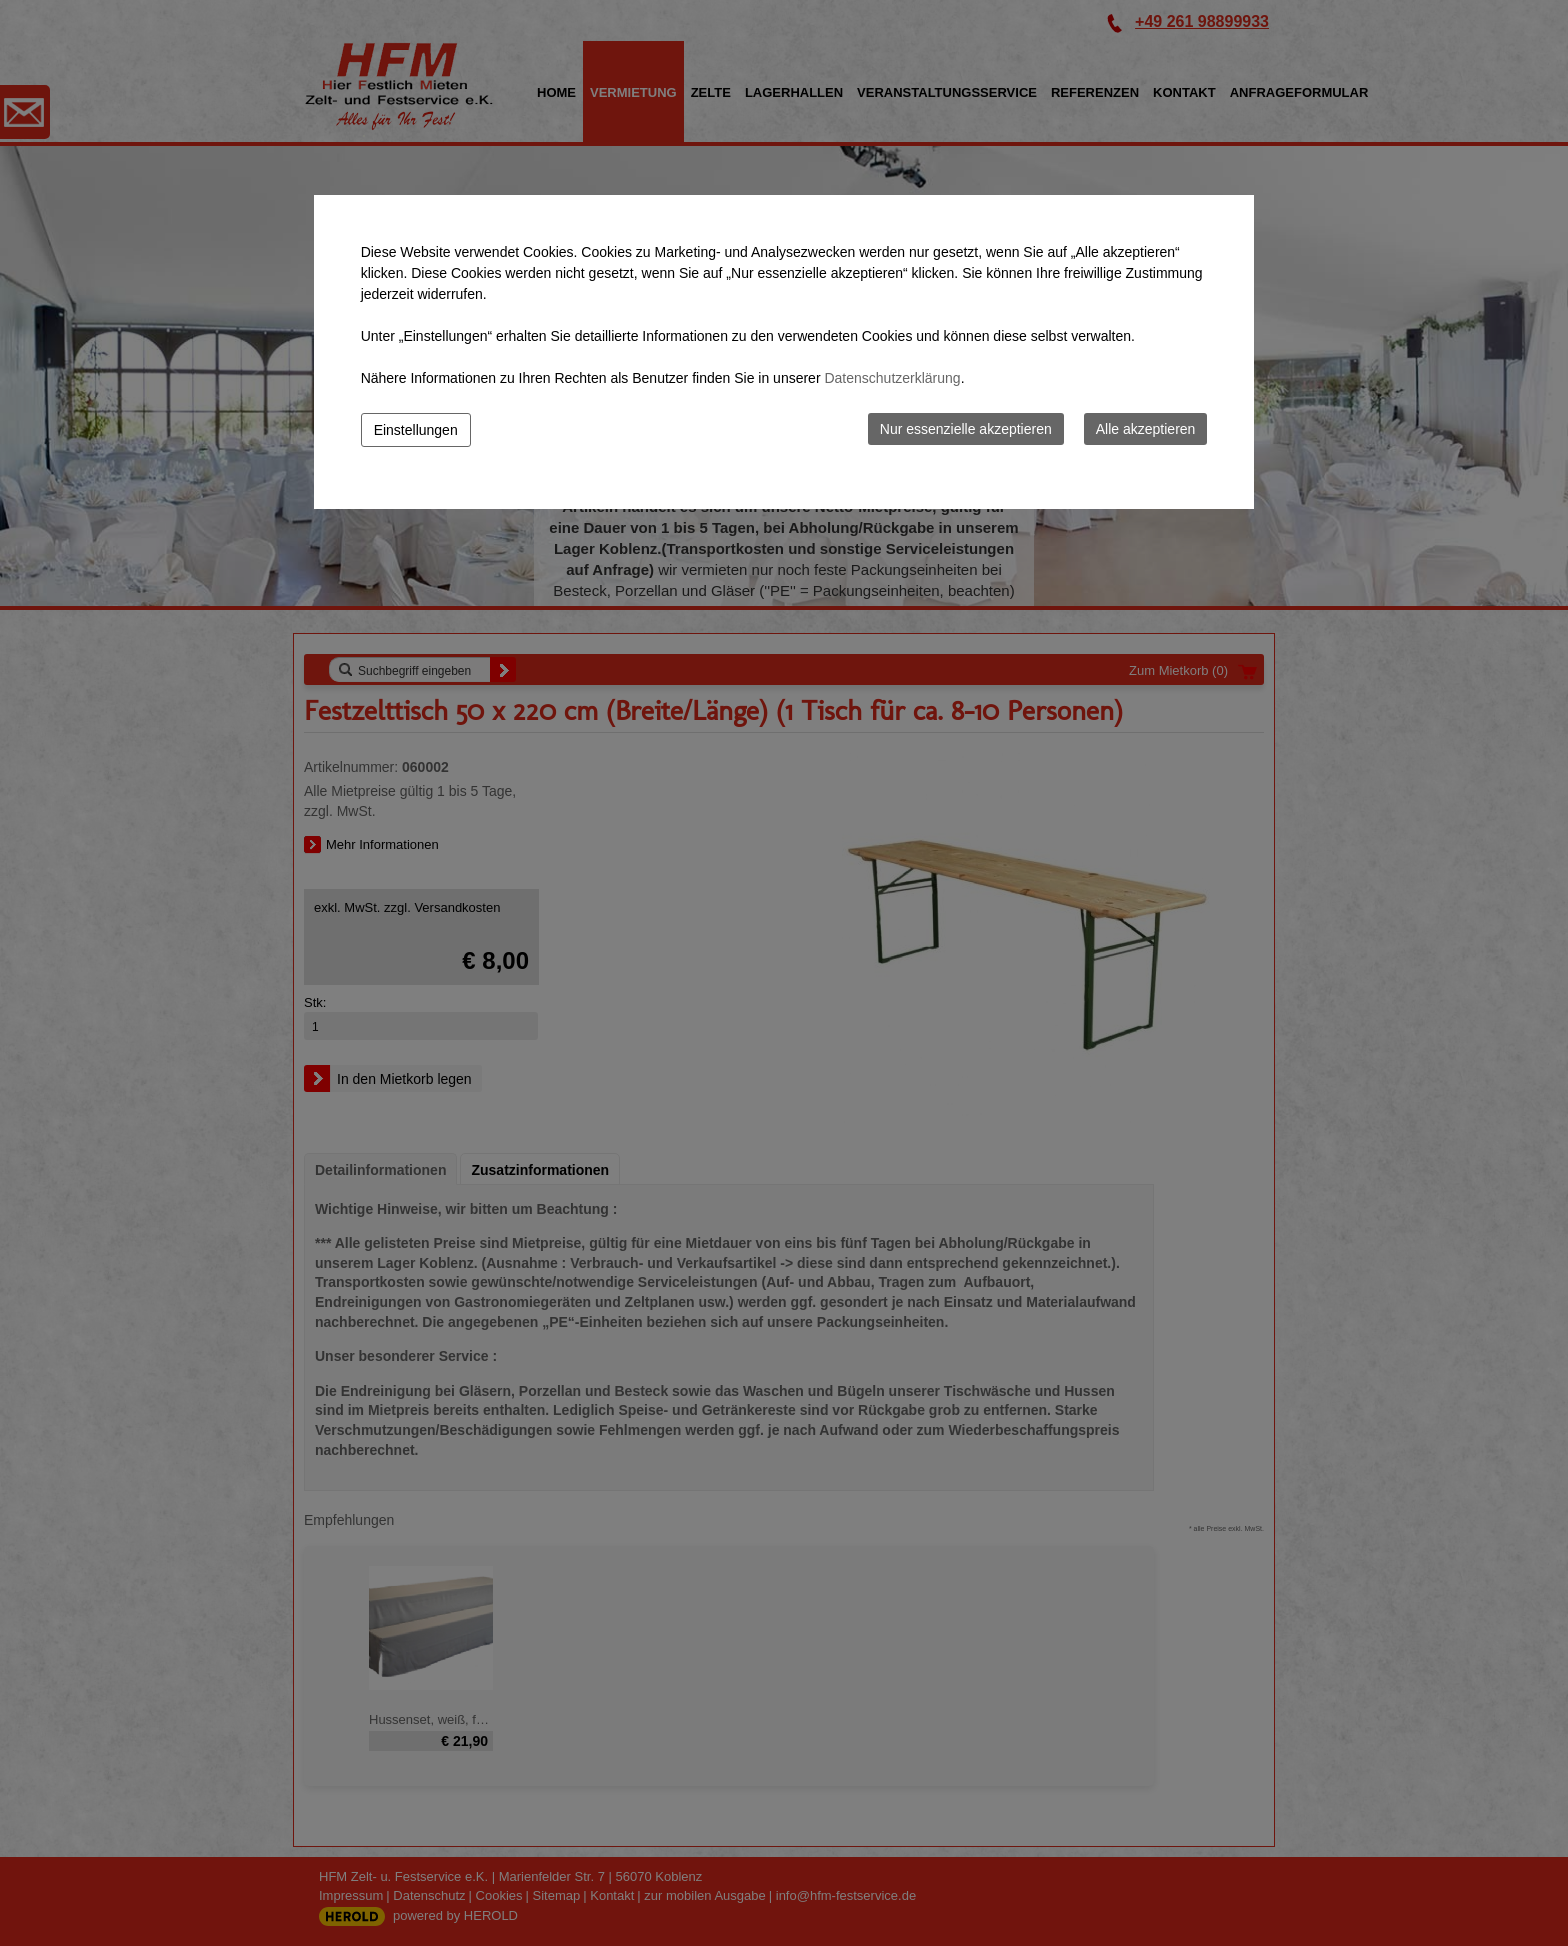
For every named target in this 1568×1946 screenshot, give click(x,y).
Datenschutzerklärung (892, 378)
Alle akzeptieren (1146, 429)
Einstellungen (416, 430)
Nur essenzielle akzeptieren (966, 429)
